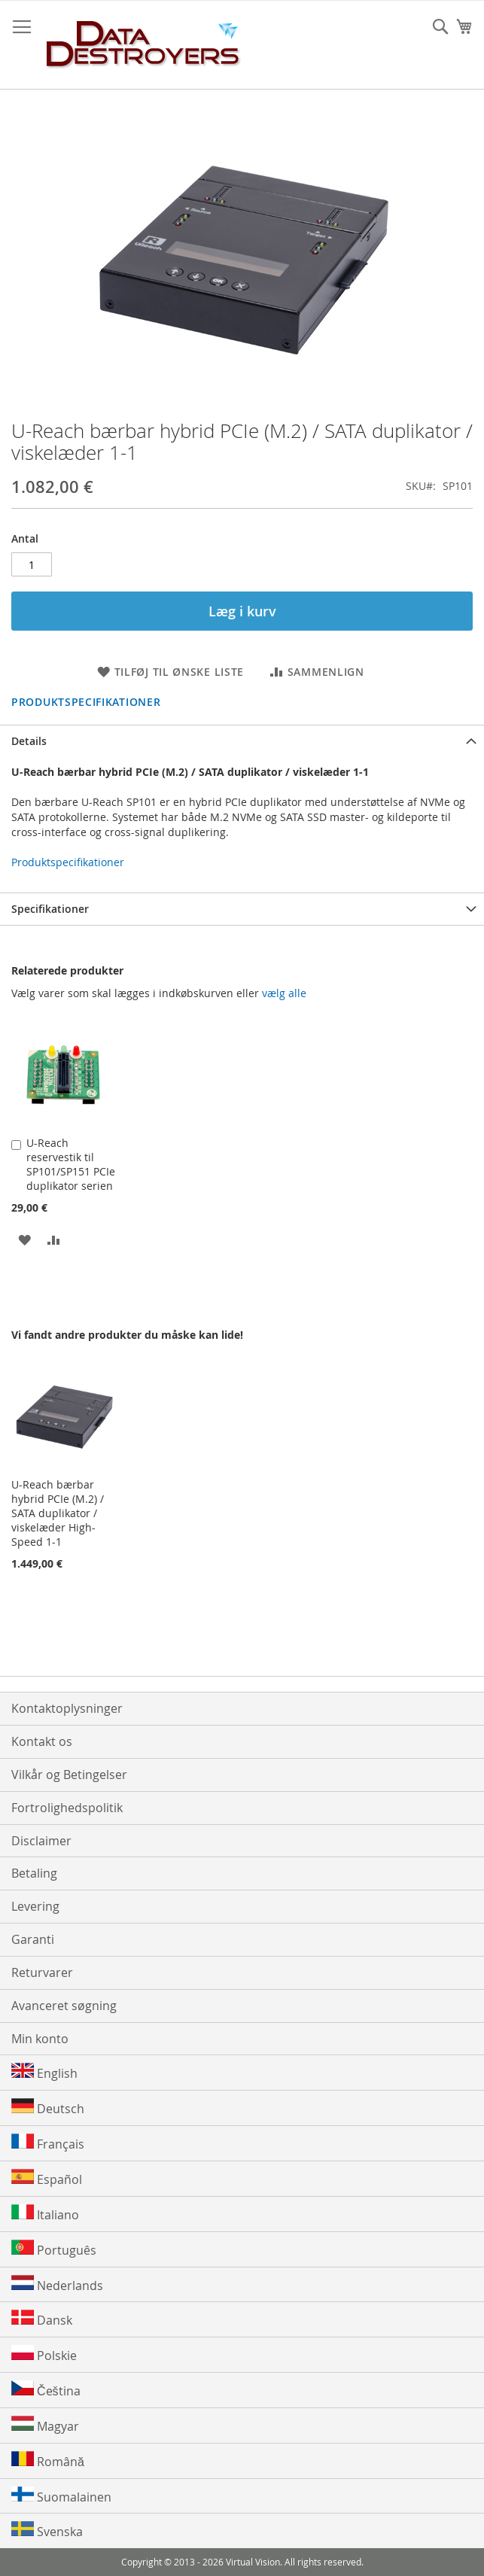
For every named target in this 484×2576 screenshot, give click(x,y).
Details (29, 741)
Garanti (32, 1939)
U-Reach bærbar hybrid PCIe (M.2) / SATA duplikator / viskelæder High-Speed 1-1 (57, 1513)
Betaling (34, 1873)
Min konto (39, 2038)
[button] (24, 1239)
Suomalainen (61, 2495)
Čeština (46, 2389)
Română (47, 2460)
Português (53, 2249)
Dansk (41, 2319)
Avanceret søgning (64, 2005)
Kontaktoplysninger (67, 1708)
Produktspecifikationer (85, 702)
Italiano (45, 2213)
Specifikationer (50, 909)
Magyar (45, 2425)
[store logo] (143, 45)
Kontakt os (41, 1741)
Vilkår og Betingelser (69, 1774)
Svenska (47, 2530)
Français (47, 2142)
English (44, 2072)
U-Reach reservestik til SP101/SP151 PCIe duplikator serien (70, 1164)
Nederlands (57, 2284)
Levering (35, 1906)
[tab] (242, 741)
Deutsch (47, 2107)
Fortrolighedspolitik (67, 1807)
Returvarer (42, 1972)
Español (46, 2178)
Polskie (44, 2354)
